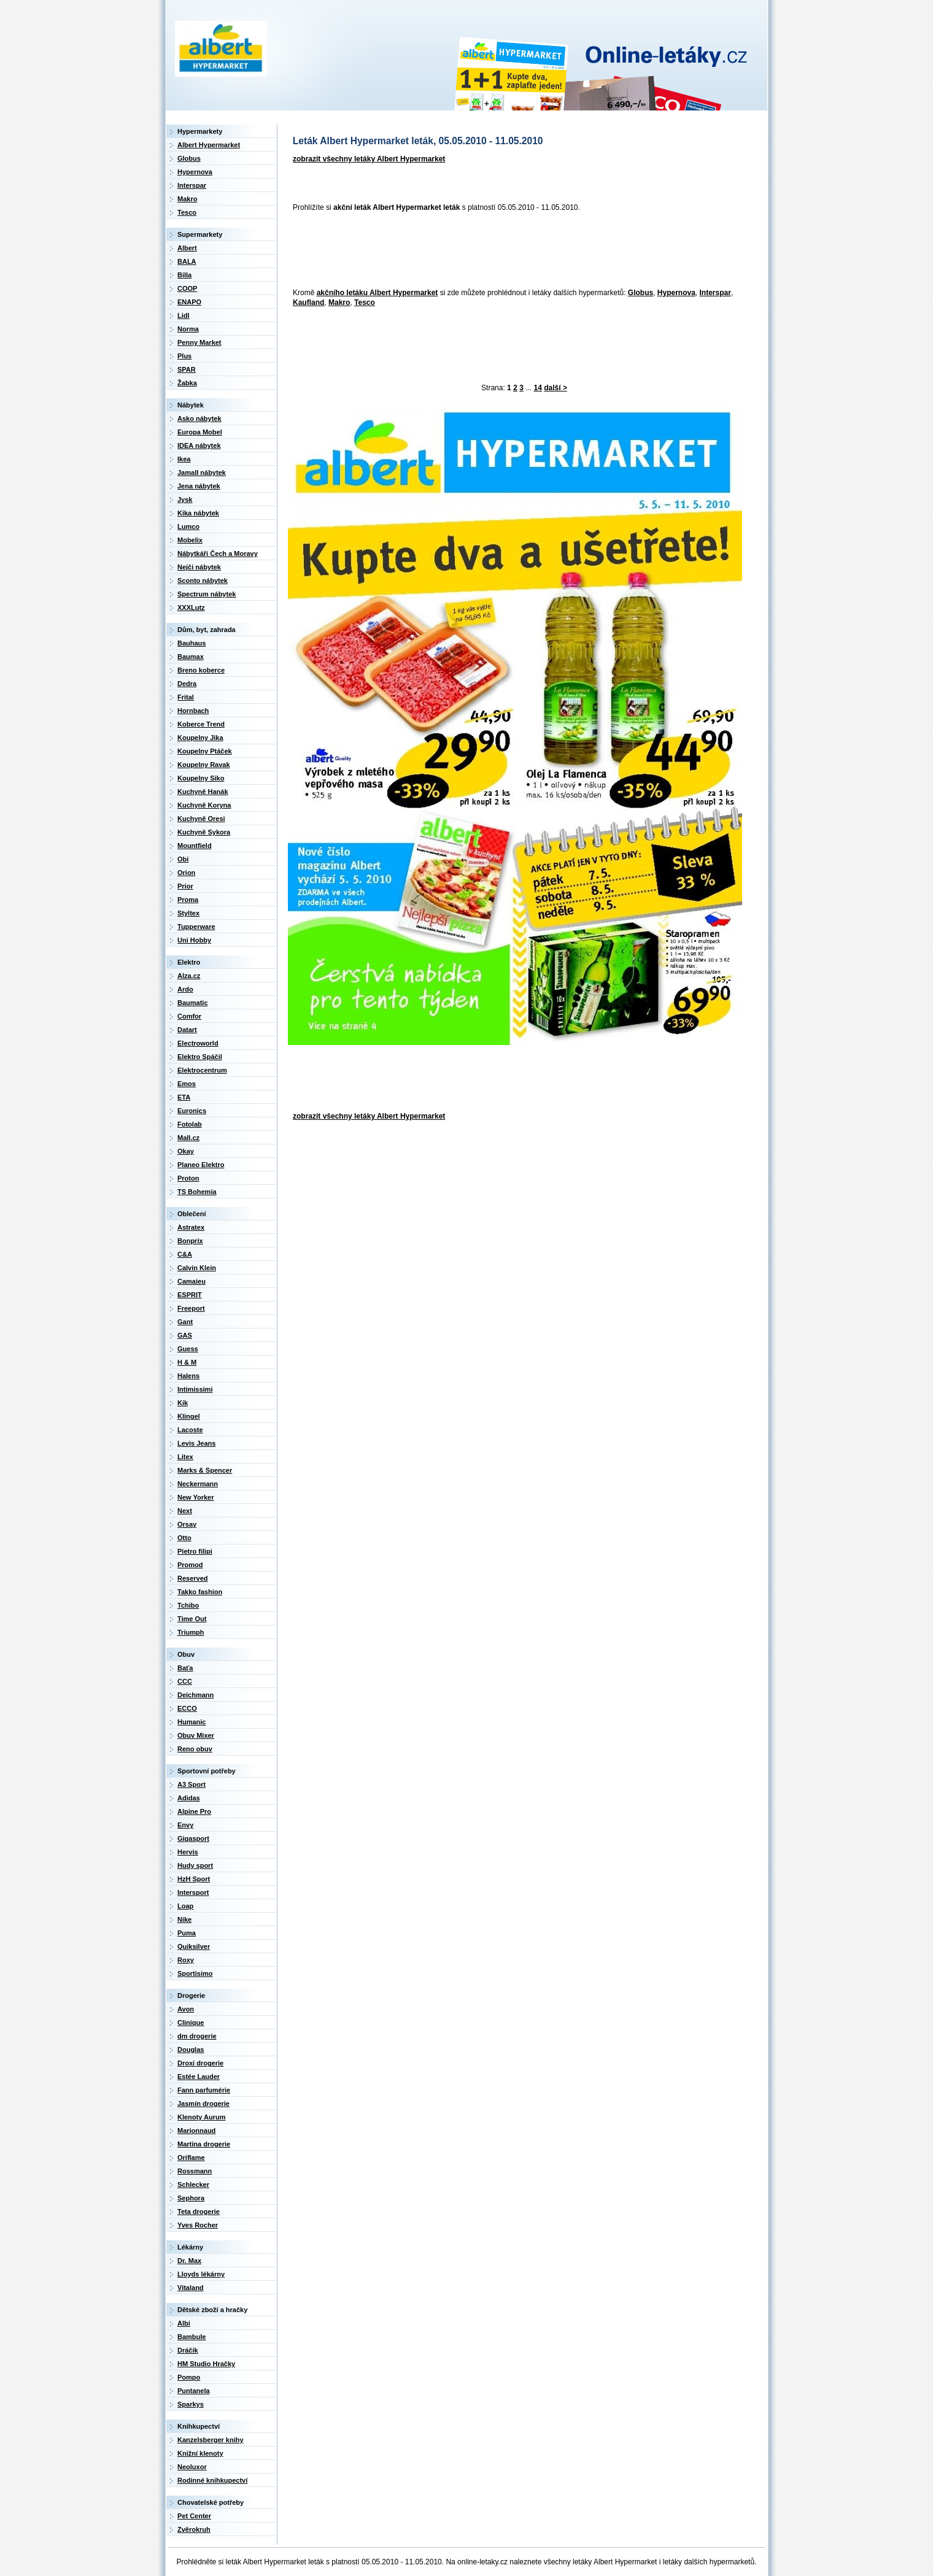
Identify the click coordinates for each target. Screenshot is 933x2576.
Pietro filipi (194, 1551)
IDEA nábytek (199, 445)
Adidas (188, 1798)
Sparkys (190, 2404)
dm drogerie (197, 2036)
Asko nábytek (199, 418)
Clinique (190, 2022)
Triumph (190, 1632)
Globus (640, 292)
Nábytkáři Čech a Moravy (217, 553)
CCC (184, 1681)
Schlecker (193, 2184)
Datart (187, 1029)
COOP (187, 288)
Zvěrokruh (194, 2529)
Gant (185, 1321)
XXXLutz (191, 607)
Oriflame (191, 2157)
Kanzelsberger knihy (210, 2439)
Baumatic (192, 1002)
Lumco (188, 526)
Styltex (188, 913)
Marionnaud (196, 2130)
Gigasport (193, 1838)
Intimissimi (194, 1389)
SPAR (186, 369)
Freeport (191, 1308)
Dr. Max (189, 2260)
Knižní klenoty (200, 2453)
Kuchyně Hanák (202, 791)
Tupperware (196, 926)
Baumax (190, 656)
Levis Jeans (196, 1443)
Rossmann (194, 2171)
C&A (184, 1254)
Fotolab (189, 1124)
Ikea (183, 459)
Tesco (364, 302)
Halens (188, 1375)
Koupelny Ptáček (204, 751)
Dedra (186, 683)
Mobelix (190, 540)
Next (184, 1510)
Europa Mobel (199, 432)
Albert (187, 248)
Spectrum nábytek (206, 594)
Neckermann (197, 1483)
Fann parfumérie (203, 2090)
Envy (185, 1825)
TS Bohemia (197, 1191)
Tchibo (188, 1605)
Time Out (191, 1618)
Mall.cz (188, 1137)
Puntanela (193, 2390)
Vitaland (190, 2287)
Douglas (190, 2049)
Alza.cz (188, 975)
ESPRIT (189, 1294)
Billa (184, 275)
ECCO (187, 1708)
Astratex (190, 1227)
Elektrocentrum (202, 1070)
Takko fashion (199, 1591)
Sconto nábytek (202, 580)
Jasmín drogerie (203, 2103)
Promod (190, 1564)
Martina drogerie (203, 2144)
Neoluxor (192, 2466)
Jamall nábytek (201, 472)
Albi (183, 2323)
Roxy (185, 1960)
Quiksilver (193, 1946)
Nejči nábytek (199, 567)
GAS (184, 1335)
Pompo (188, 2377)
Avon (185, 2009)
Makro (339, 302)
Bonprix (190, 1240)
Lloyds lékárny (201, 2274)
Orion (186, 872)
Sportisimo (194, 1973)
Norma (188, 329)
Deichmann (195, 1695)
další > (555, 388)
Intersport (193, 1892)
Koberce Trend (201, 724)
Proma (187, 899)
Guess (187, 1348)
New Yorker (195, 1497)
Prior (185, 886)
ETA (183, 1097)
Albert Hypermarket (208, 144)
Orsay (186, 1524)
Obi (182, 859)
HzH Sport (193, 1879)
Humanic (191, 1722)
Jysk (184, 499)
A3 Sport (191, 1784)
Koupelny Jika (200, 737)
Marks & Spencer (204, 1470)
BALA (186, 261)
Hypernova (676, 292)
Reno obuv (194, 1749)
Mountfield (194, 845)
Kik (182, 1402)
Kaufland (308, 302)
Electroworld (198, 1043)
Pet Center (194, 2516)
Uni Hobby (194, 940)
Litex (185, 1456)
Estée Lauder (198, 2076)
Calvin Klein (196, 1267)
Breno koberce (201, 670)
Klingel (188, 1416)
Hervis (187, 1852)
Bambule (191, 2336)
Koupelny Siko (200, 778)
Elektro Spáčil (199, 1056)
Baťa (185, 1668)
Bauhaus (191, 643)
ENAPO (189, 302)
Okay (185, 1151)
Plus (184, 356)
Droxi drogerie (200, 2063)
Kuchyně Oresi (201, 818)
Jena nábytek (198, 486)
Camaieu (191, 1281)
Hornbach (193, 710)
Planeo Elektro (200, 1164)
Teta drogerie (198, 2211)
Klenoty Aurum (201, 2117)
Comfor (189, 1016)
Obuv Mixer (195, 1735)
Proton (188, 1178)
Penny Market (199, 342)
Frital (185, 697)
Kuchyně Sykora (203, 832)
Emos (186, 1083)
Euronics (191, 1110)
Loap (185, 1906)
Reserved (192, 1578)
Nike (184, 1919)
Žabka (187, 383)
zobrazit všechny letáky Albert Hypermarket (369, 159)
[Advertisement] (511, 251)
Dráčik (187, 2350)
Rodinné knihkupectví (212, 2480)
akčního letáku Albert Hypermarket (377, 292)
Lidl (183, 315)
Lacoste (190, 1429)
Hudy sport (195, 1865)
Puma (186, 1933)
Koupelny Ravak (203, 764)
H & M (186, 1362)
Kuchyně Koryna (204, 805)
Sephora (190, 2198)
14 (538, 388)
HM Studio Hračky (206, 2363)
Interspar (715, 292)
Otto (184, 1537)
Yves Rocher (197, 2225)
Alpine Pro (194, 1811)
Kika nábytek (198, 513)
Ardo (185, 989)
